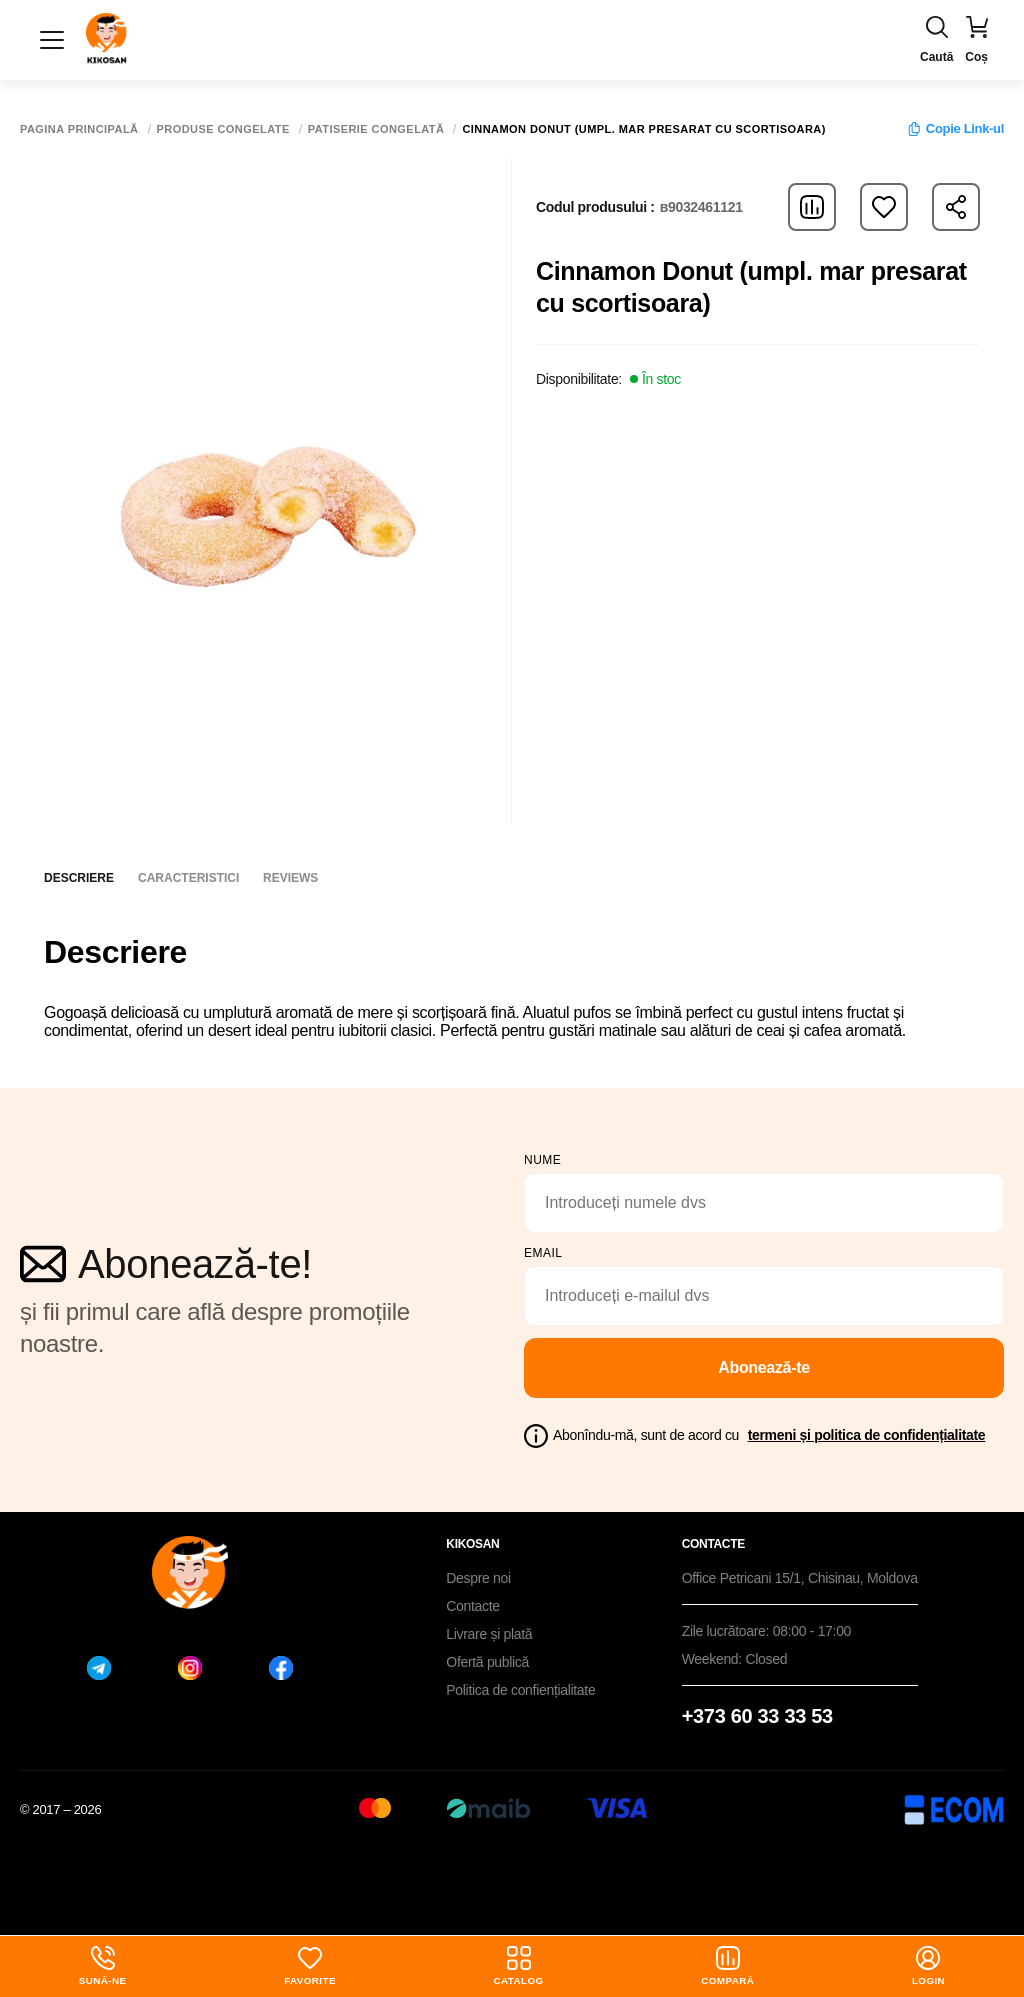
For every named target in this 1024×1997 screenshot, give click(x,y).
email (543, 1253)
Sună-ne (103, 1966)
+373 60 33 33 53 (757, 1716)
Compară (728, 1966)
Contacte (472, 1606)
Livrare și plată (489, 1634)
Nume (542, 1160)
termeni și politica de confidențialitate (867, 1435)
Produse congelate (223, 129)
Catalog (518, 1966)
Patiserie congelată (376, 129)
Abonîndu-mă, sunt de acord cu (769, 1435)
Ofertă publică (487, 1662)
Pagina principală (79, 129)
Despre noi (478, 1578)
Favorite (310, 1966)
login (929, 1966)
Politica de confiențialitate (520, 1690)
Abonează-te (764, 1367)
